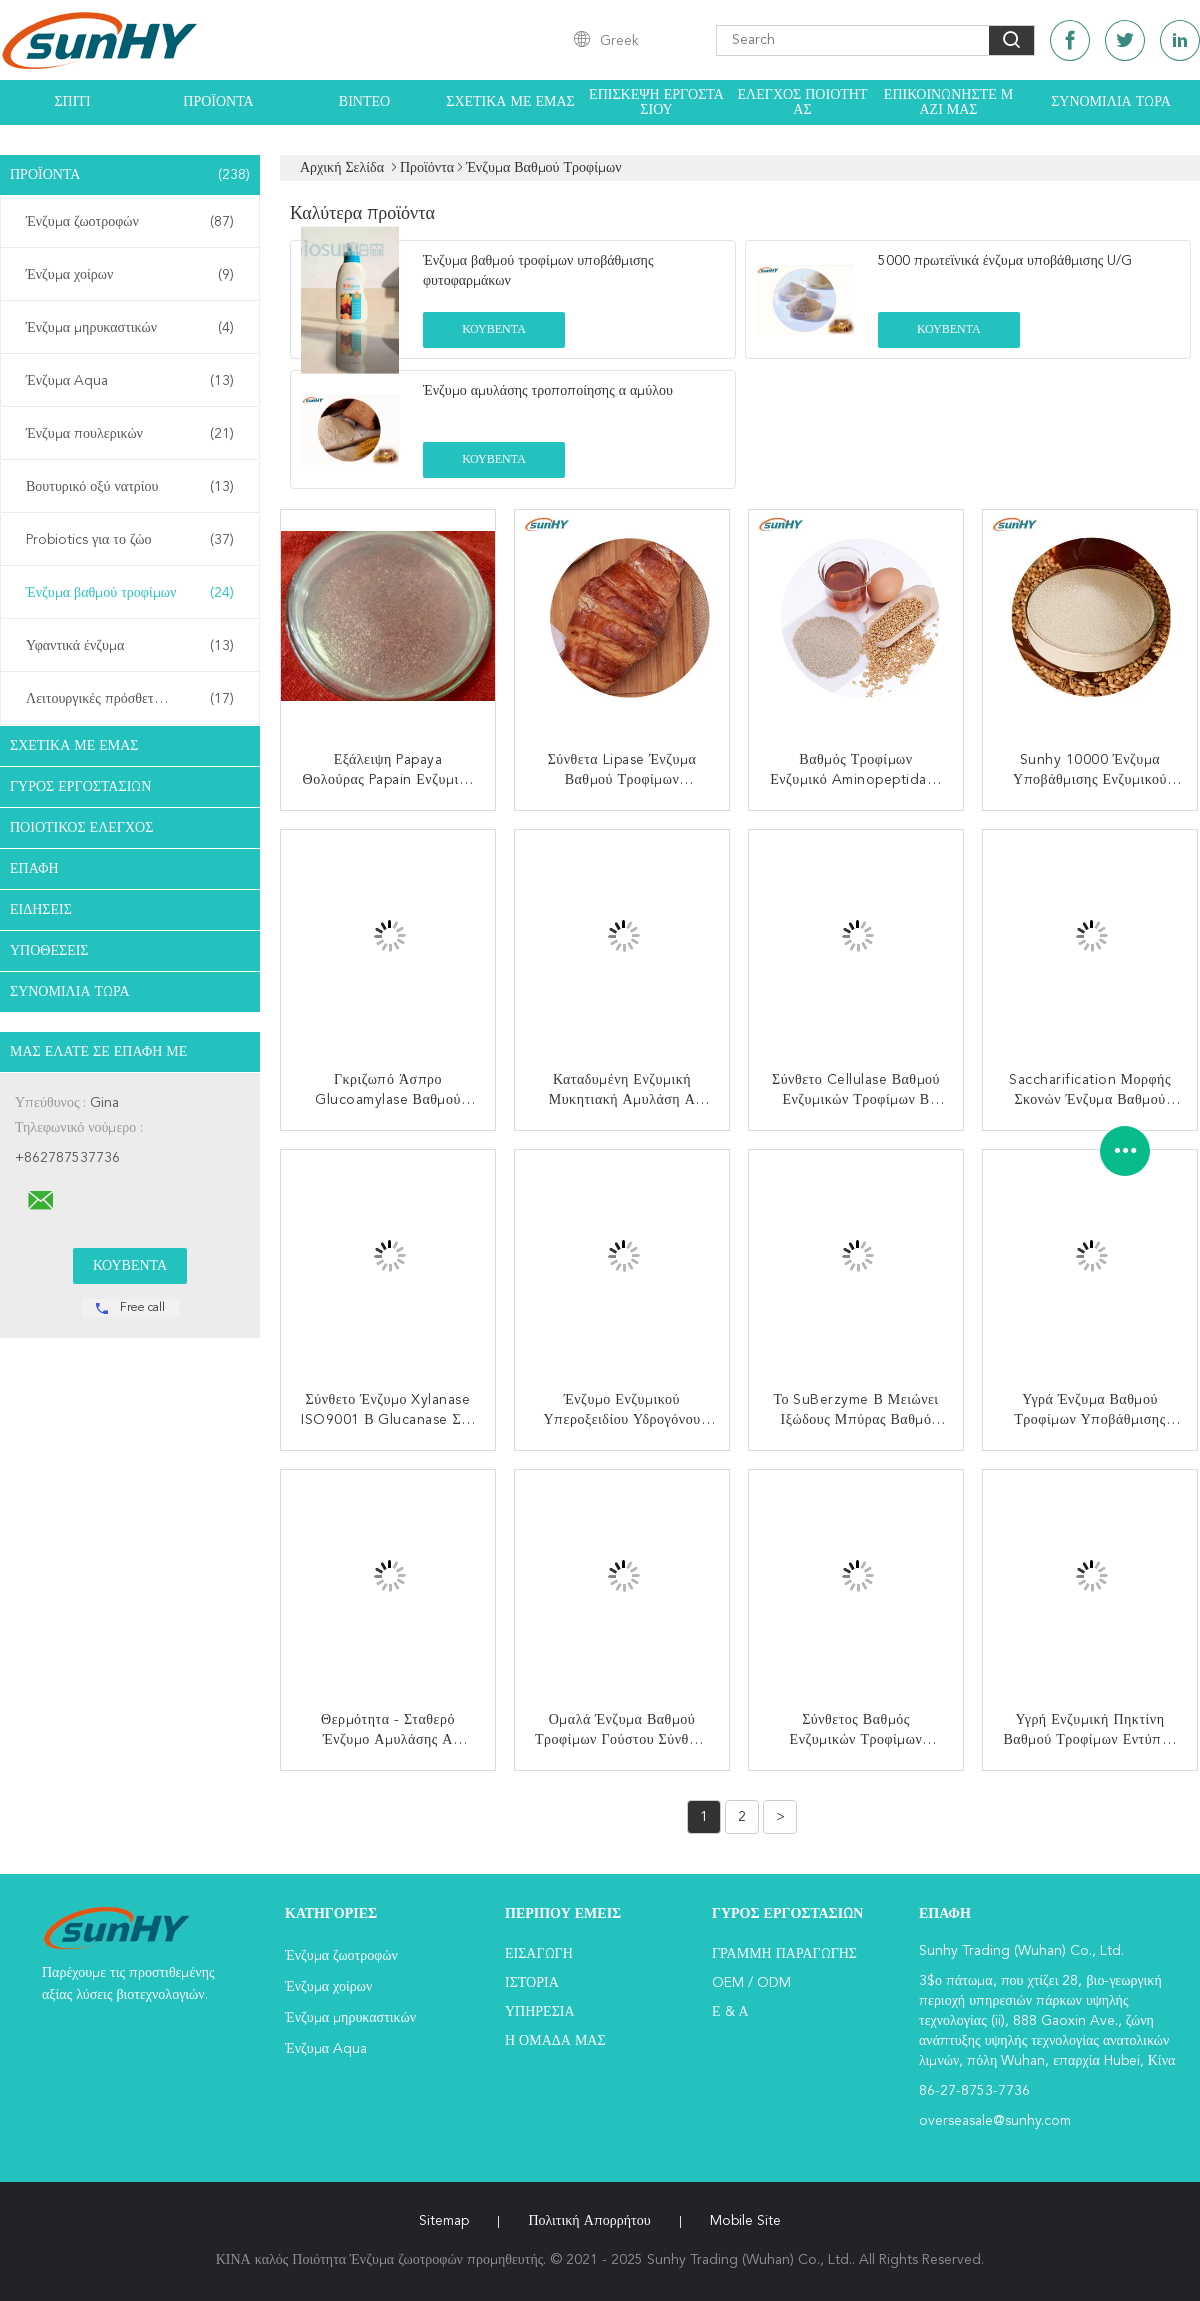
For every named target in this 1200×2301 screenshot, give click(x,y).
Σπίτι (72, 102)
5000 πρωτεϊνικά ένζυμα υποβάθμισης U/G (1005, 261)
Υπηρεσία (540, 2012)
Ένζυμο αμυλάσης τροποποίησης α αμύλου (548, 391)
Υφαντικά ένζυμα (130, 646)
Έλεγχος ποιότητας (803, 102)
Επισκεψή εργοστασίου (656, 102)
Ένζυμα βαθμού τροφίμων (130, 593)
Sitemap (444, 2221)
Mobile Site (745, 2221)
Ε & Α (730, 2012)
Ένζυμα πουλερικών (130, 434)
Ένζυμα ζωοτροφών (130, 222)
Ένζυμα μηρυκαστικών (130, 328)
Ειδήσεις (41, 910)
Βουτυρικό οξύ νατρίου (130, 487)
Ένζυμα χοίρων (130, 275)
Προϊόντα (218, 102)
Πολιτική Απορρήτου (589, 2221)
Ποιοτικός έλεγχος (81, 828)
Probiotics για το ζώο (130, 540)
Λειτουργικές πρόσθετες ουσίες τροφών (135, 699)
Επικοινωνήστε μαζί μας (948, 102)
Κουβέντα (494, 330)
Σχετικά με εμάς (510, 102)
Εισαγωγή (539, 1954)
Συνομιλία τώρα (1111, 102)
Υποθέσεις (49, 951)
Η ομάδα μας (555, 2041)
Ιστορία (532, 1983)
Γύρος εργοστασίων (80, 787)
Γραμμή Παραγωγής (784, 1954)
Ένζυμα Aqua (130, 381)
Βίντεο (364, 102)
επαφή (34, 869)
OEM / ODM (751, 1983)
